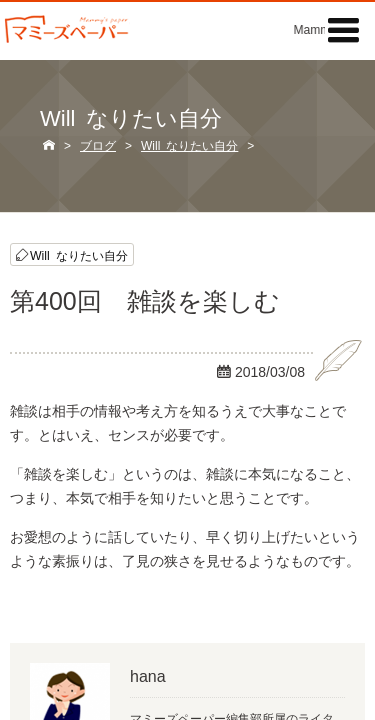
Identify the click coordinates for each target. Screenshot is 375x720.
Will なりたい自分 (79, 254)
